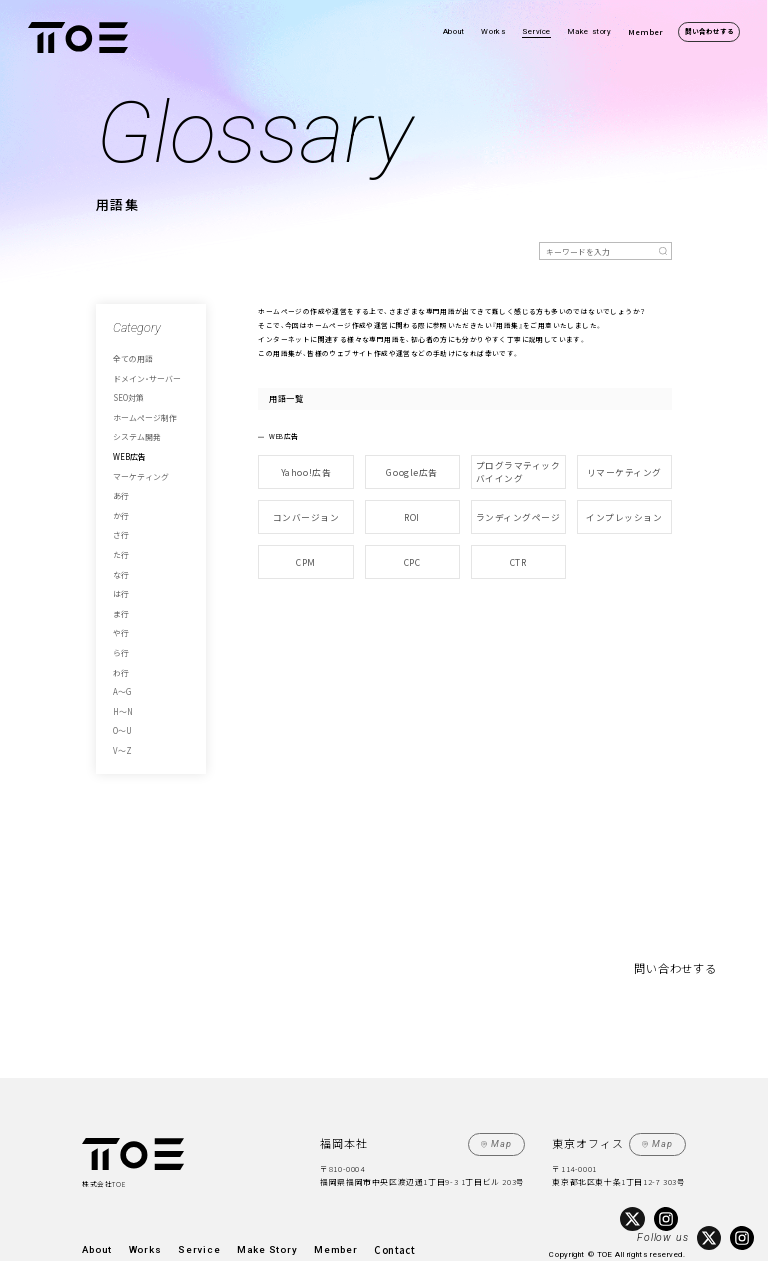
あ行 (120, 479)
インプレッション (624, 508)
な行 (120, 549)
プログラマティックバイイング (518, 469)
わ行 (120, 637)
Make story (590, 31)
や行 (120, 602)
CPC (412, 547)
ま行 (120, 584)
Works (493, 31)
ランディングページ (518, 508)
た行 (120, 532)
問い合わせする (709, 31)
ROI (412, 508)
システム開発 (134, 427)
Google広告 (412, 469)
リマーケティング (624, 469)
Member (645, 31)
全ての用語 (130, 357)
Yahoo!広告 (306, 469)
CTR (518, 547)
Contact (333, 1199)
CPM (306, 547)
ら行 (120, 619)
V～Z (121, 707)
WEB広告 (126, 444)
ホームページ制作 (141, 409)
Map (506, 1098)
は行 (120, 567)
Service (536, 31)
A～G (120, 654)
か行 (120, 497)
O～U (121, 689)
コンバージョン (305, 508)
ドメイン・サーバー (142, 374)
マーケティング (137, 462)
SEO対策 (126, 392)
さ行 (120, 514)
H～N (120, 672)
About (454, 31)
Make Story (230, 1199)
